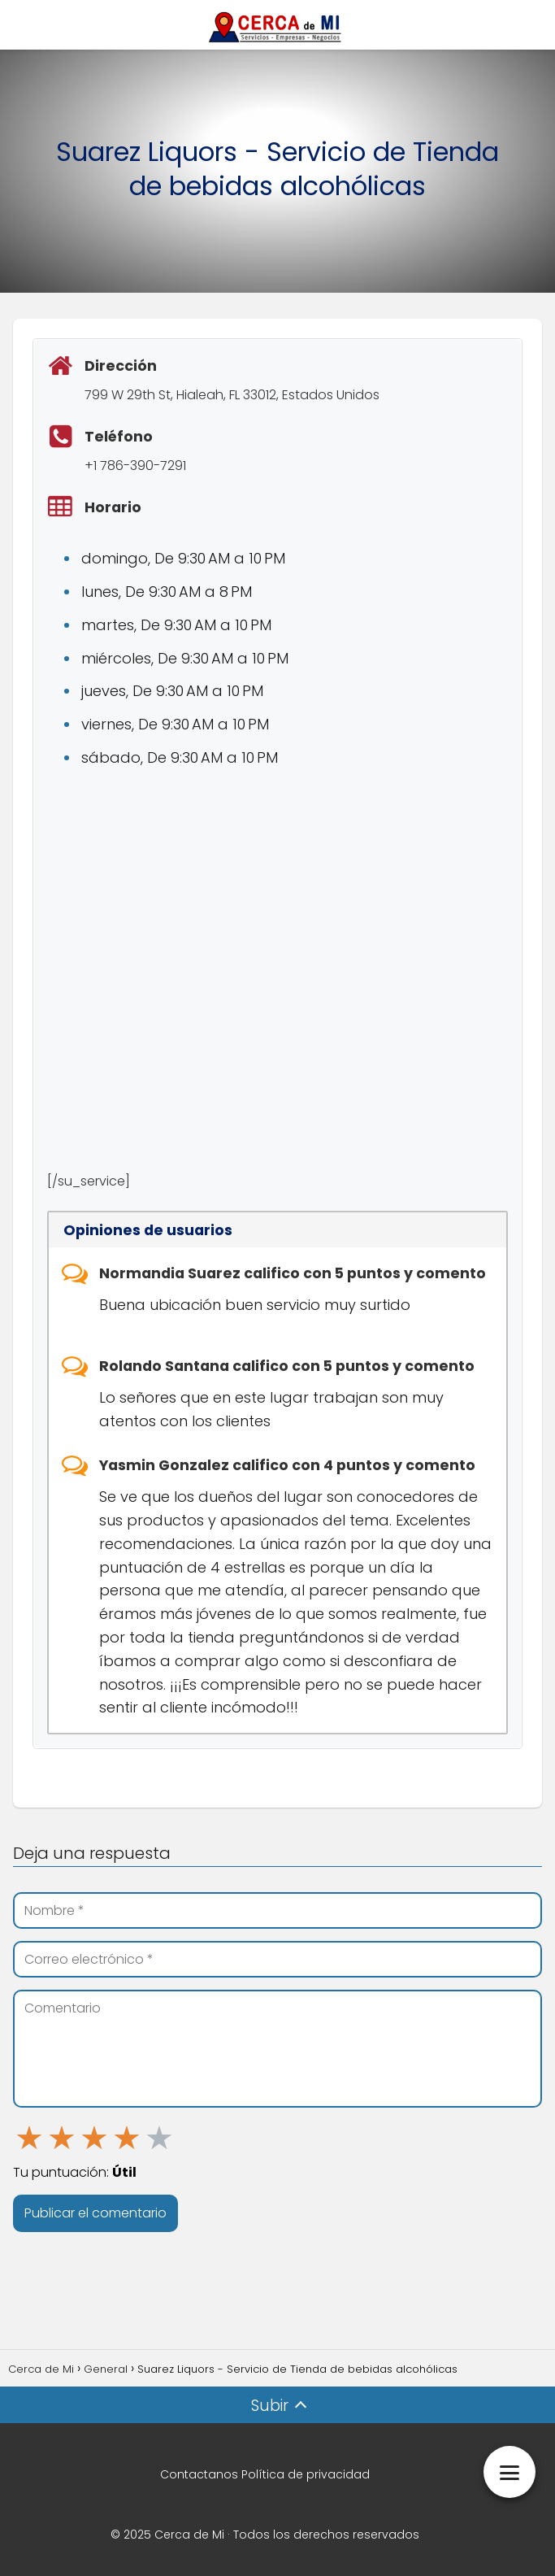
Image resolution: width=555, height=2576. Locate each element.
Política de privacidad (305, 2474)
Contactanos (199, 2474)
